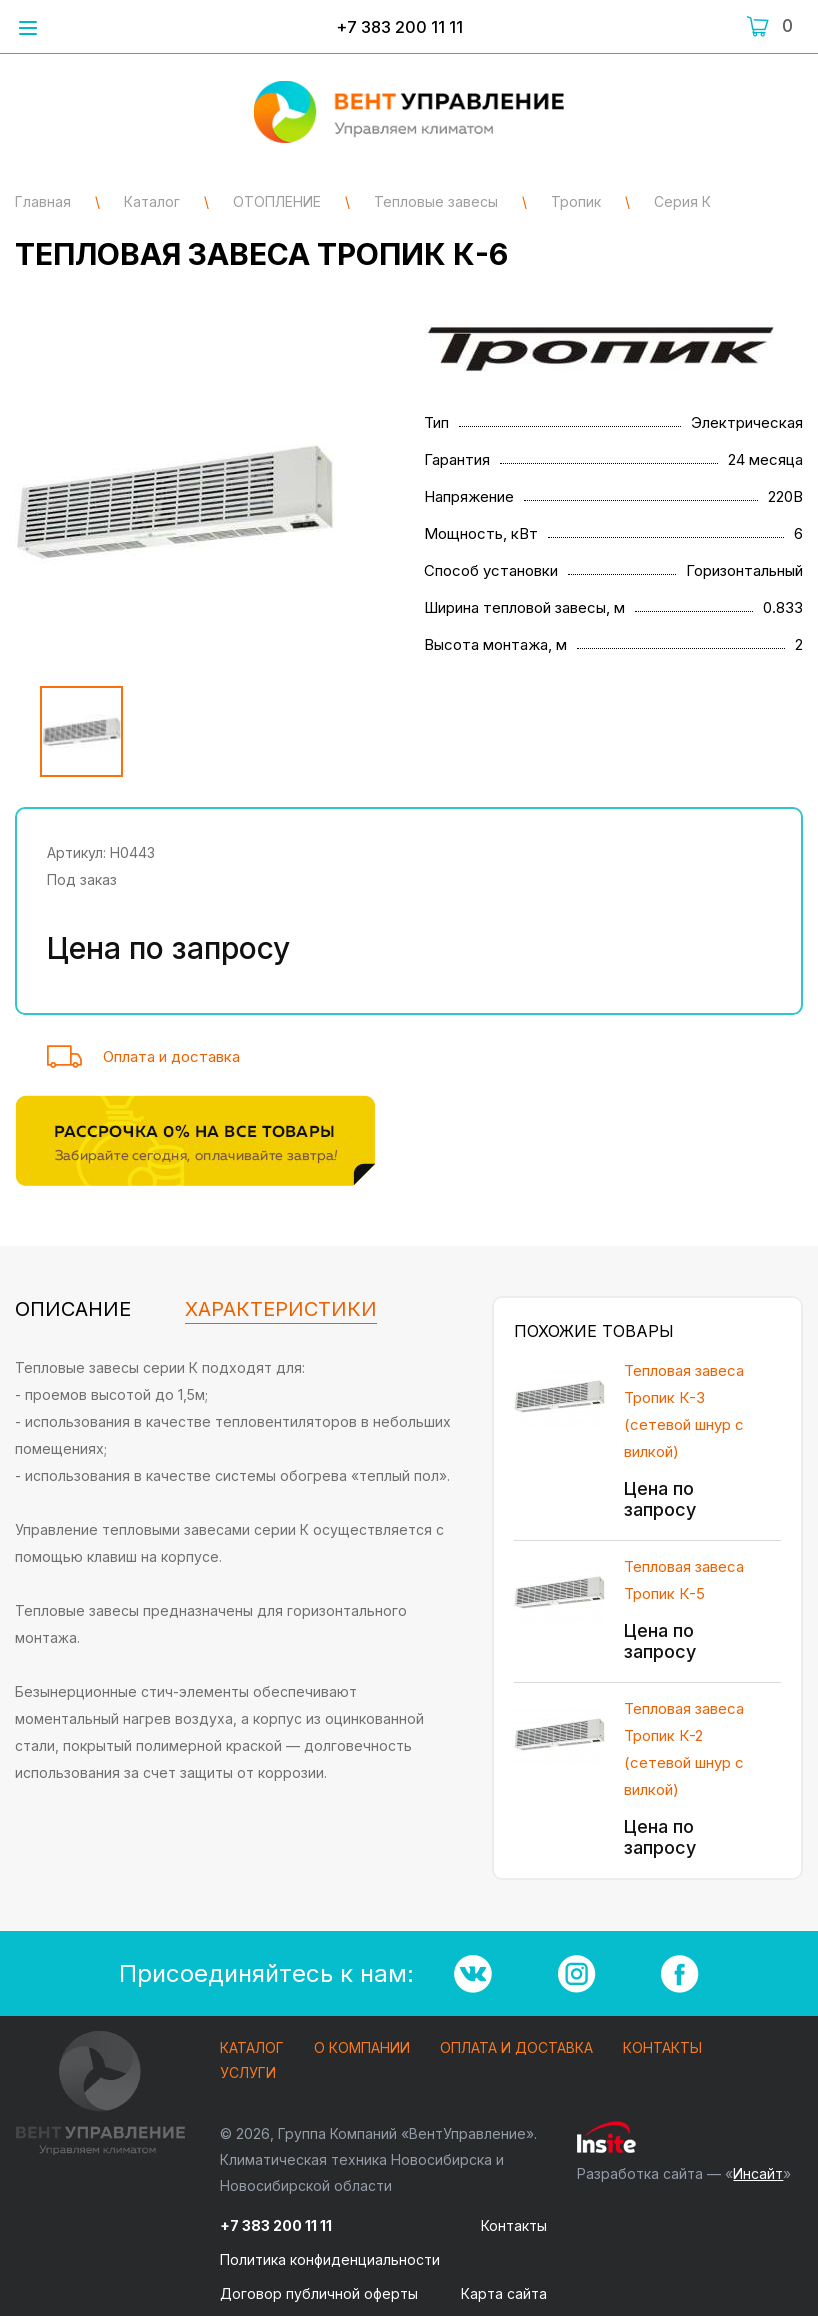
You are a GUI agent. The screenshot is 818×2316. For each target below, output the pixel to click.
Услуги (248, 2073)
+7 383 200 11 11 (399, 27)
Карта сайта (504, 2293)
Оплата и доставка (171, 1056)
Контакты (662, 2048)
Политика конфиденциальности (330, 2259)
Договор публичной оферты (319, 2293)
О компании (362, 2048)
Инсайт (758, 2173)
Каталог (252, 2048)
